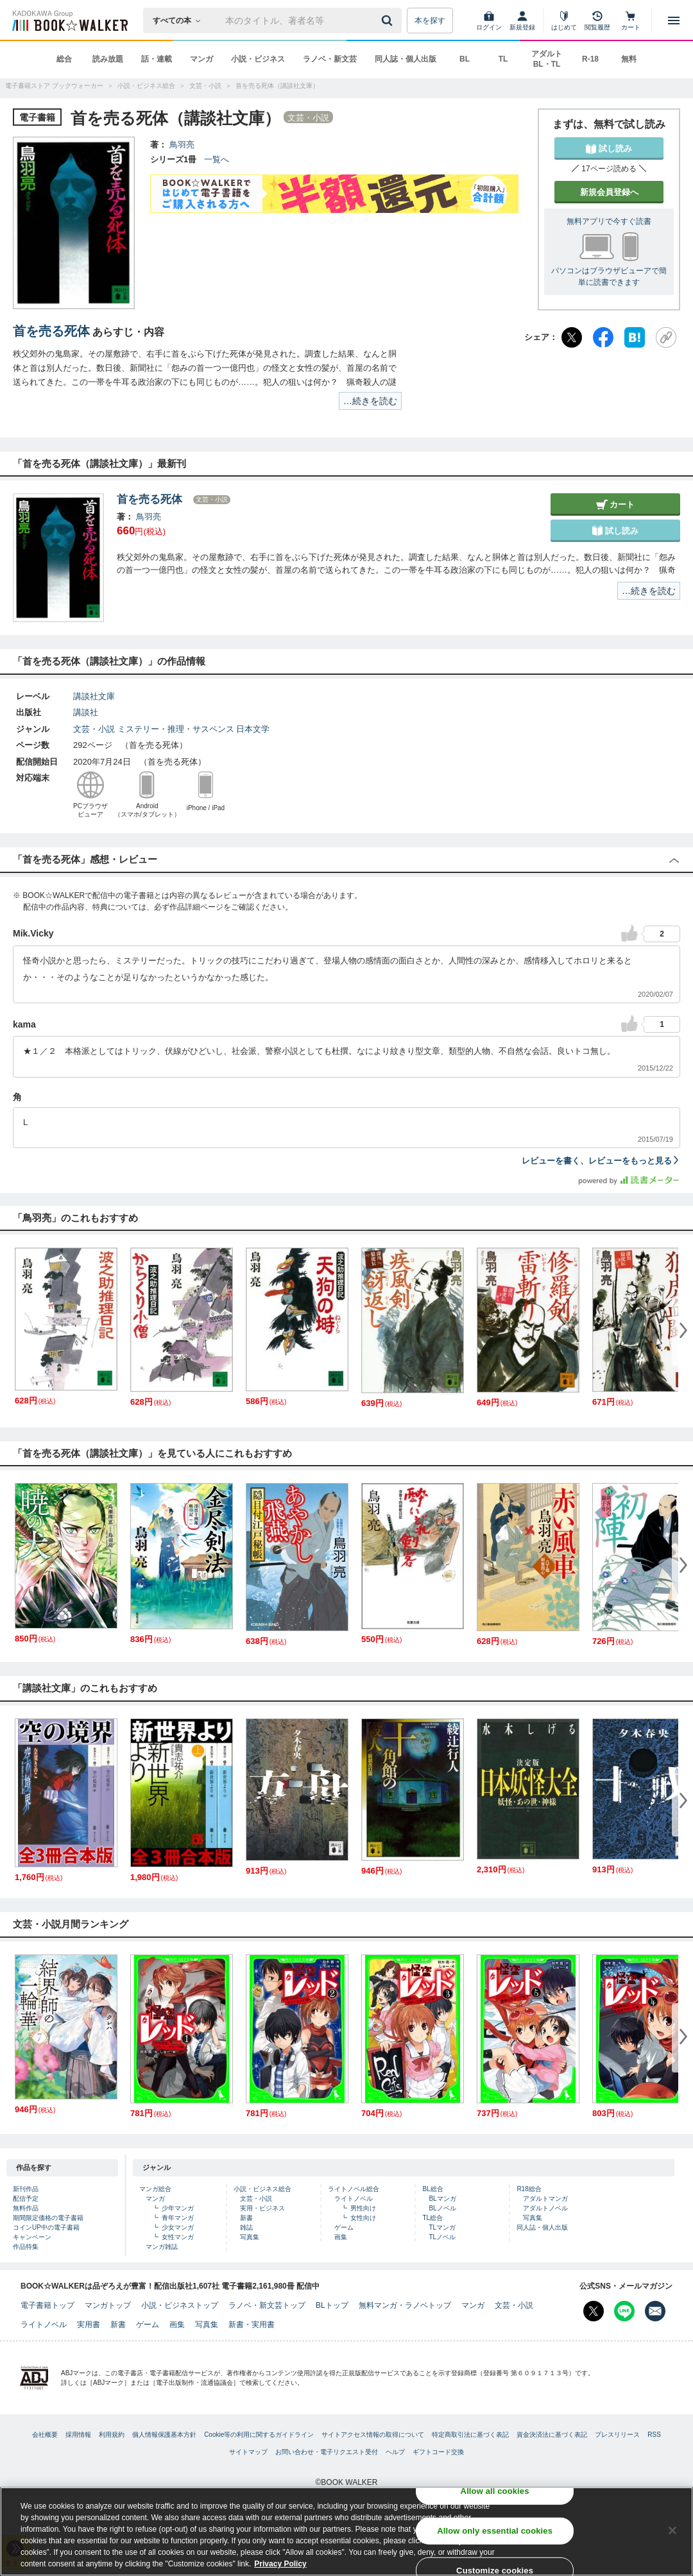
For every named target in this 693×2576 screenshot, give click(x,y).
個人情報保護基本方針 (164, 2434)
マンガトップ (108, 2305)
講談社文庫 (94, 696)
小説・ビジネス (258, 59)
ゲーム (344, 2227)
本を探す (430, 20)
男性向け (363, 2208)
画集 (340, 2237)
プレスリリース (617, 2434)
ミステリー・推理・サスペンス (175, 729)
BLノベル (442, 2208)
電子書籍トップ (47, 2305)
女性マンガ (178, 2237)
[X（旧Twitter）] (572, 337)
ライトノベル (353, 2198)
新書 (246, 2217)
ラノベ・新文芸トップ (266, 2305)
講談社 (85, 712)
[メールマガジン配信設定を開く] (655, 2311)
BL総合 (432, 2188)
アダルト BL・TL (546, 59)
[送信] (389, 20)
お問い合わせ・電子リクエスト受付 (326, 2451)
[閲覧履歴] (597, 20)
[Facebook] (603, 337)
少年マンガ (178, 2208)
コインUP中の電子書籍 (46, 2227)
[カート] (631, 20)
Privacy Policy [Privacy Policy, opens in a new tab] (280, 2563)
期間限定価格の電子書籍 (48, 2217)
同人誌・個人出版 (405, 59)
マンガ (201, 59)
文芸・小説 (94, 729)
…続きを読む (370, 401)
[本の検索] (181, 20)
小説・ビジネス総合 (262, 2188)
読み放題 (107, 59)
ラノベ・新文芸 (330, 59)
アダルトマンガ (545, 2198)
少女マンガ (178, 2227)
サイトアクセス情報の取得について (372, 2434)
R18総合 (529, 2188)
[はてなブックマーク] (634, 337)
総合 (64, 59)
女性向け (363, 2217)
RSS (654, 2434)
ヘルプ (395, 2451)
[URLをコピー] (666, 337)
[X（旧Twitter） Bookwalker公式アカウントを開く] (593, 2311)
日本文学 (253, 729)
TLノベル (442, 2237)
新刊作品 (25, 2188)
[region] (346, 2531)
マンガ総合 (155, 2188)
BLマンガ (442, 2198)
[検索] (389, 20)
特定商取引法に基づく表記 (470, 2434)
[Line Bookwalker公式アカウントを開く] (624, 2311)
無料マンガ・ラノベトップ (405, 2305)
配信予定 (25, 2198)
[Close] (672, 2530)
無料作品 (25, 2208)
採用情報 (78, 2434)
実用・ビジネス (262, 2208)
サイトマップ (248, 2451)
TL (503, 59)
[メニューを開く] (674, 20)
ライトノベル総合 (353, 2188)
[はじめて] (564, 20)
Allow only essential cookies (494, 2531)
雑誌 (246, 2227)
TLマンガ (442, 2227)
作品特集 (25, 2246)
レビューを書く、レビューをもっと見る (601, 1160)
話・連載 (156, 59)
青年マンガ (178, 2217)
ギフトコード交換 (438, 2451)
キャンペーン (32, 2237)
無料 (629, 59)
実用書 (88, 2324)
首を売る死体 (51, 331)
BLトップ (332, 2305)
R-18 (590, 59)
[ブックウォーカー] (69, 20)
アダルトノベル (545, 2208)
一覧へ (216, 159)
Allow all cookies (495, 2491)
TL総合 (432, 2217)
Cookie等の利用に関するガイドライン (259, 2434)
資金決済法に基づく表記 (552, 2434)
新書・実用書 (251, 2324)
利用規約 (111, 2434)
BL (464, 59)
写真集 (249, 2237)
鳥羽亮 (181, 144)
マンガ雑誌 (162, 2246)
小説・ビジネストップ (179, 2305)
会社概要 (45, 2434)
